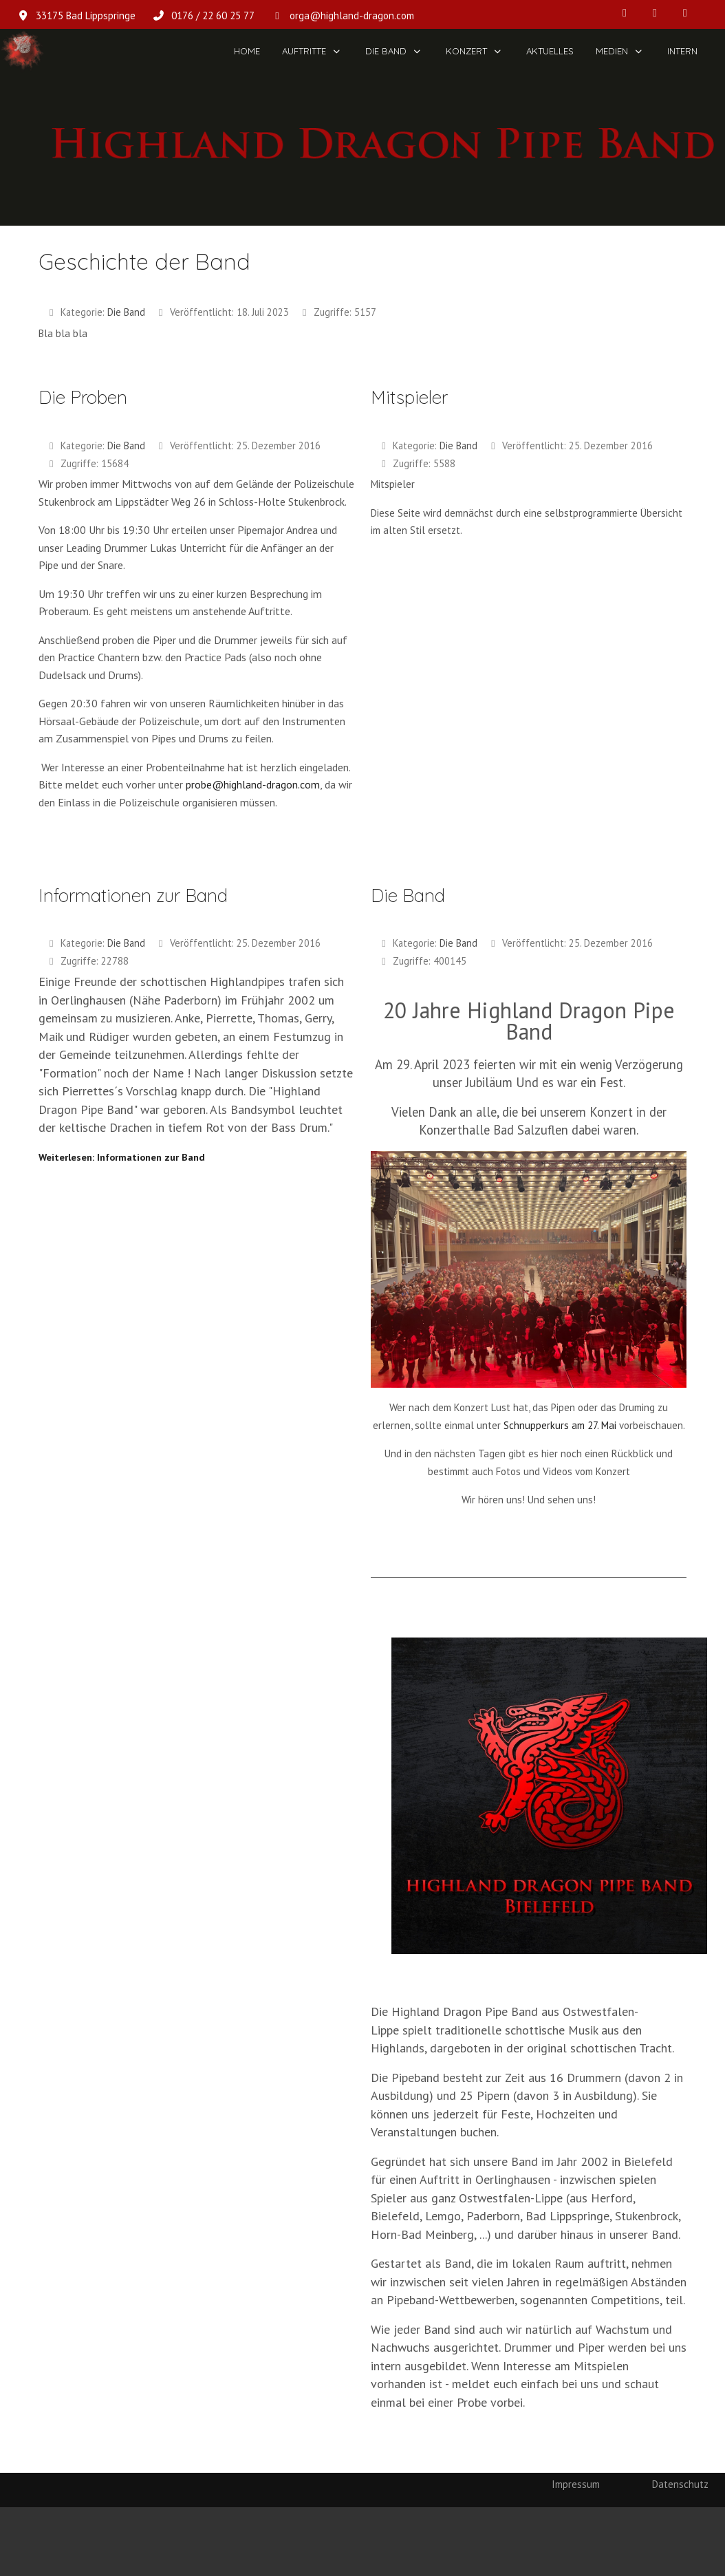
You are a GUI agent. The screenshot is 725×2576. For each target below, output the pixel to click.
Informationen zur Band (133, 895)
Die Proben (83, 397)
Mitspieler (409, 397)
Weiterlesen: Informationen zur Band (122, 1156)
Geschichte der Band (144, 261)
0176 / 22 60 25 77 (213, 15)
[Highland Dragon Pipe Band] (22, 51)
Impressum (576, 2484)
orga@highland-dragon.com (352, 15)
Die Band (126, 312)
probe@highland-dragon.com (253, 784)
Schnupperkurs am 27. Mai (560, 1425)
